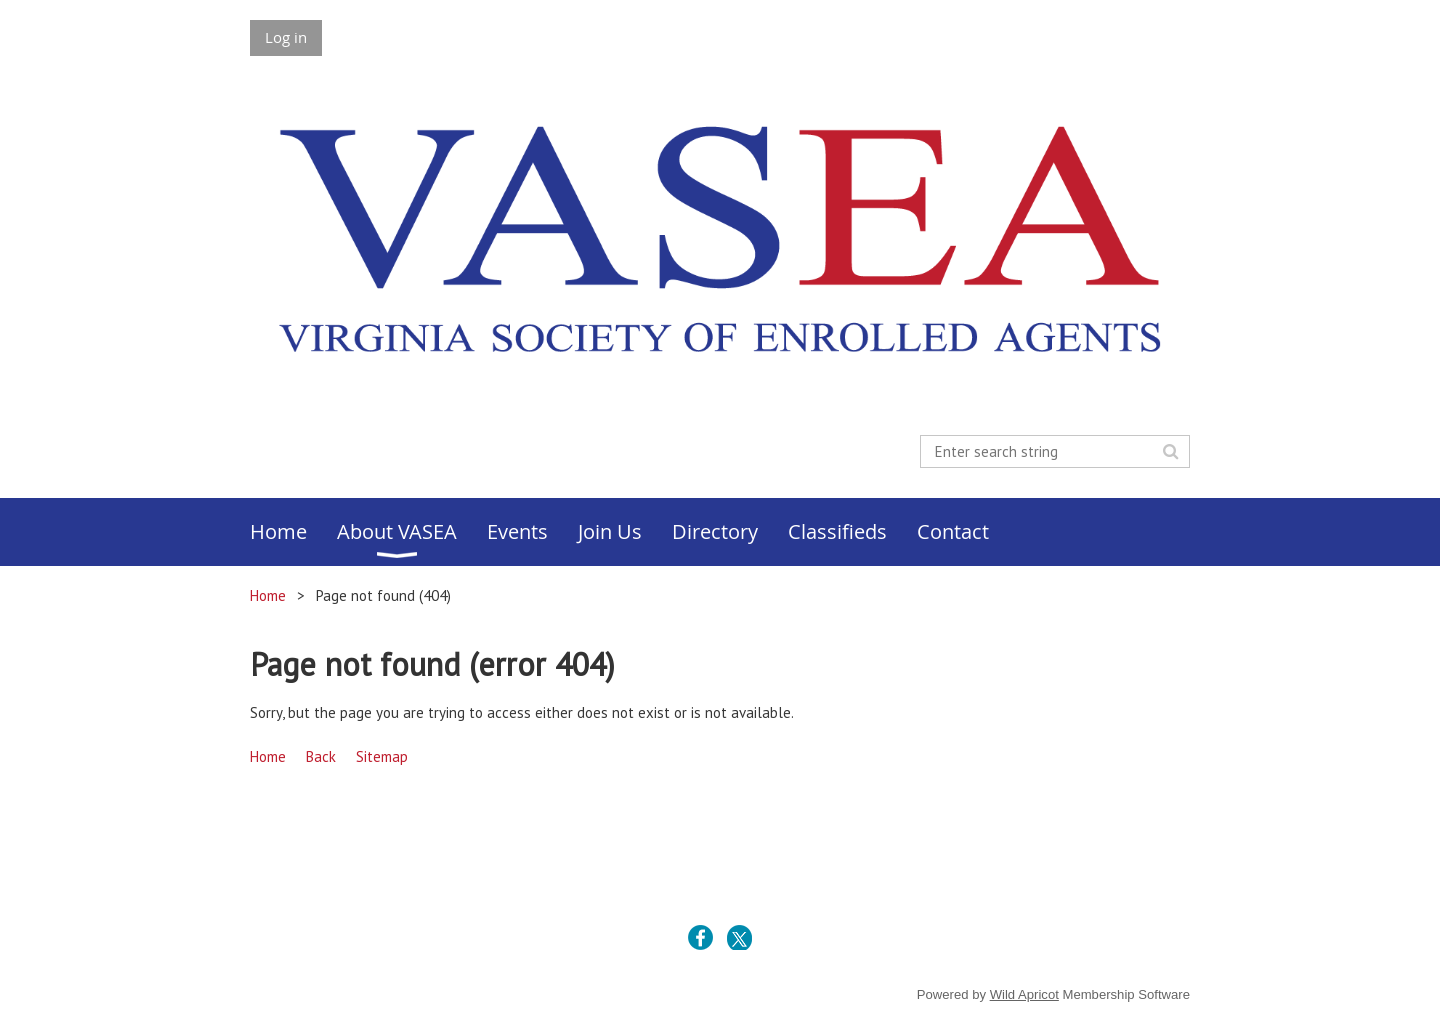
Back (321, 756)
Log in (286, 37)
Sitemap (382, 756)
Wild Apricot (1024, 994)
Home (268, 595)
